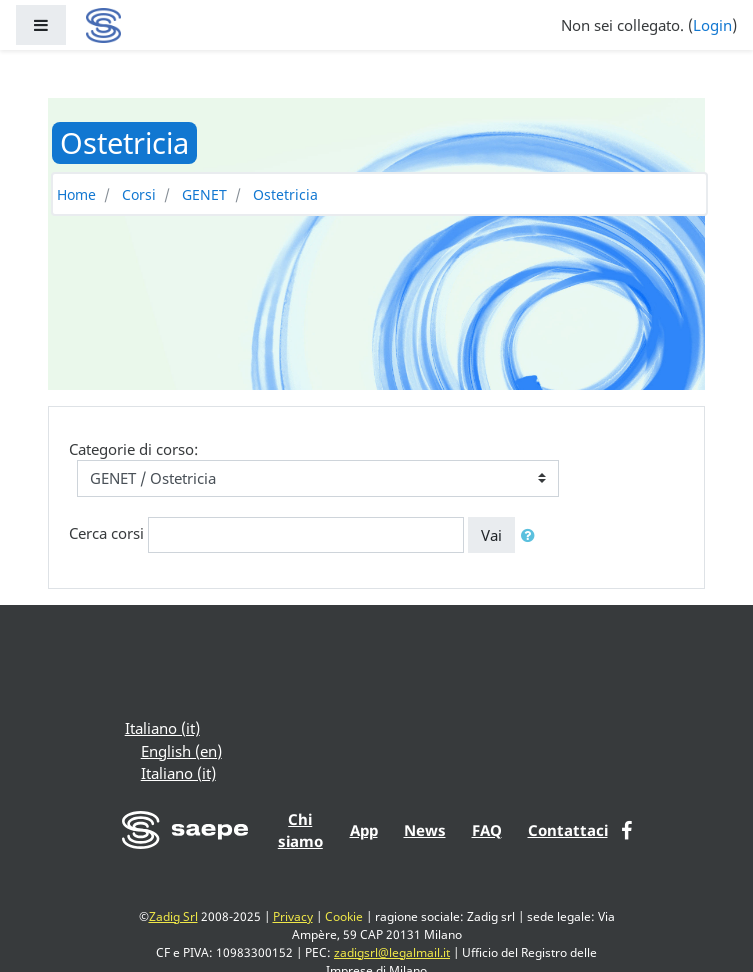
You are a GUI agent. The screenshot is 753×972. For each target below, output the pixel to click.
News (425, 830)
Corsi (139, 194)
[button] (532, 535)
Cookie (344, 916)
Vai (491, 535)
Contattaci (568, 830)
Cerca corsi (106, 533)
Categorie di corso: (133, 449)
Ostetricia (285, 194)
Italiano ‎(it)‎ (162, 728)
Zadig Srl (173, 916)
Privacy (293, 916)
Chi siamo (300, 830)
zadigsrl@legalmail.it (392, 952)
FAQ (487, 830)
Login (712, 25)
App (364, 830)
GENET (204, 194)
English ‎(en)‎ (181, 751)
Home (76, 194)
